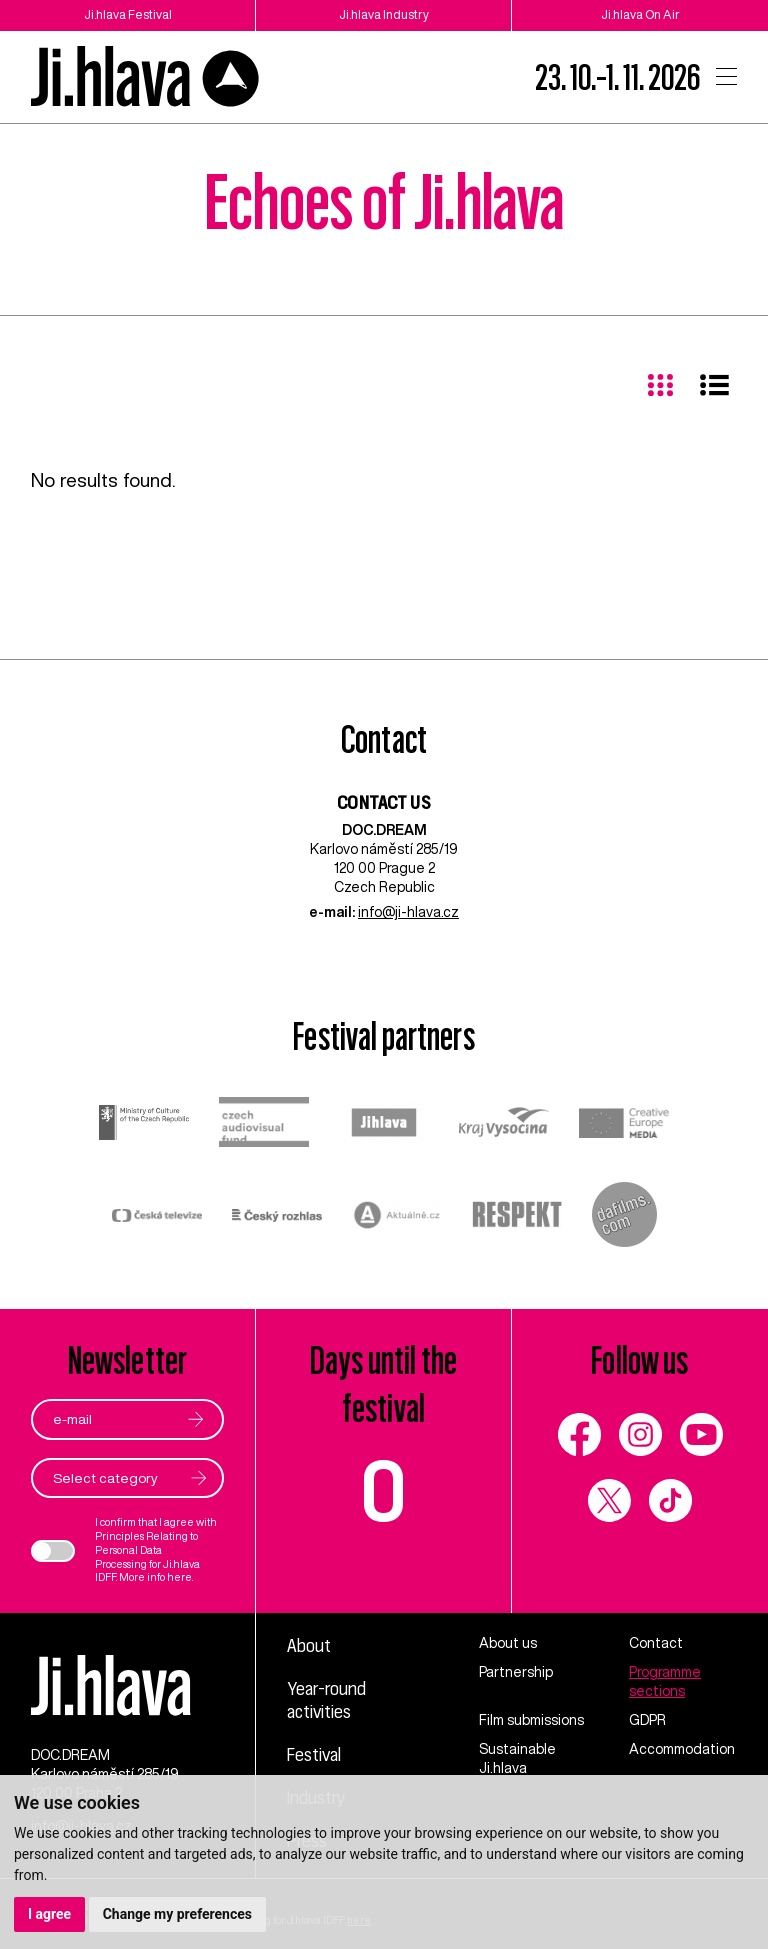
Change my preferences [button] (177, 1914)
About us (508, 1643)
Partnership (516, 1672)
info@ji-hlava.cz (408, 912)
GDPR (647, 1720)
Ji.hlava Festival (128, 14)
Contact (656, 1643)
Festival (314, 1754)
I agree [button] (49, 1914)
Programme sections (665, 1681)
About (309, 1645)
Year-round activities (326, 1699)
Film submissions (531, 1720)
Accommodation (682, 1749)
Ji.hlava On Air (640, 14)
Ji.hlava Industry (384, 14)
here (179, 1577)
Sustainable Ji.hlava (517, 1758)
